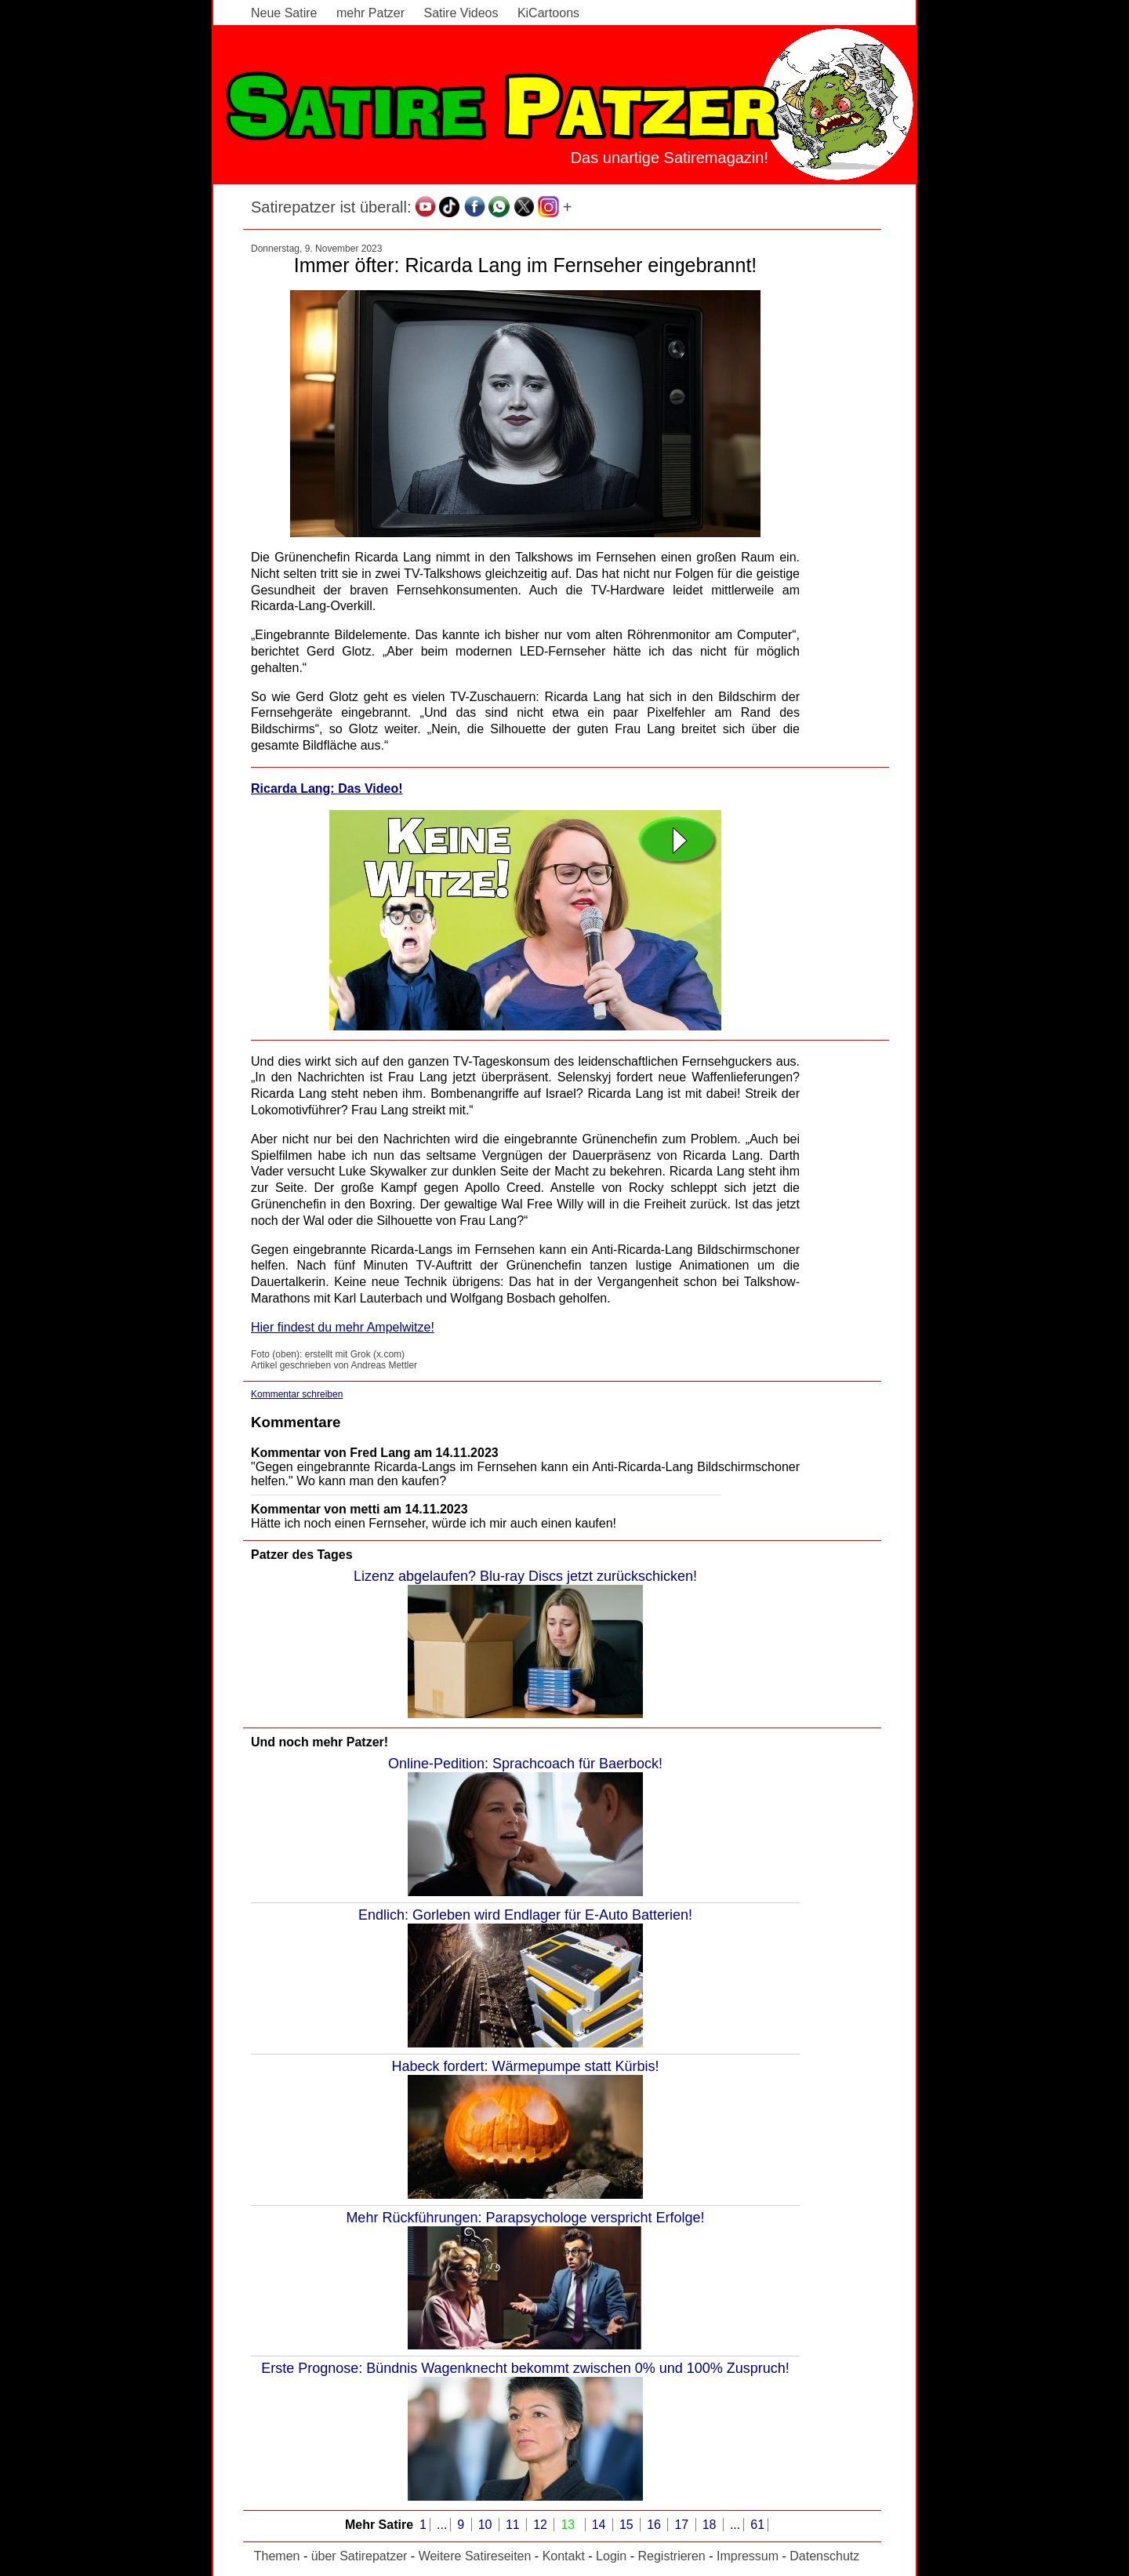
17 (683, 2524)
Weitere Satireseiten (475, 2556)
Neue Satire (284, 13)
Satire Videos (461, 13)
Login (611, 2556)
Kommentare (295, 1422)
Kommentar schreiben (297, 1394)
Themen (277, 2556)
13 (569, 2524)
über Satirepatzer (359, 2556)
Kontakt (564, 2556)
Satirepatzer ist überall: (331, 207)
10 (487, 2524)
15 (628, 2524)
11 (514, 2524)
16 (655, 2524)
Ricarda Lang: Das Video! (327, 788)
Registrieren (671, 2556)
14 (600, 2524)
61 (757, 2524)
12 (541, 2524)
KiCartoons (548, 13)
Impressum (748, 2556)
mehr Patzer (370, 13)
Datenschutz (824, 2556)
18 (711, 2524)
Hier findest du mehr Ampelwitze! (342, 1327)
